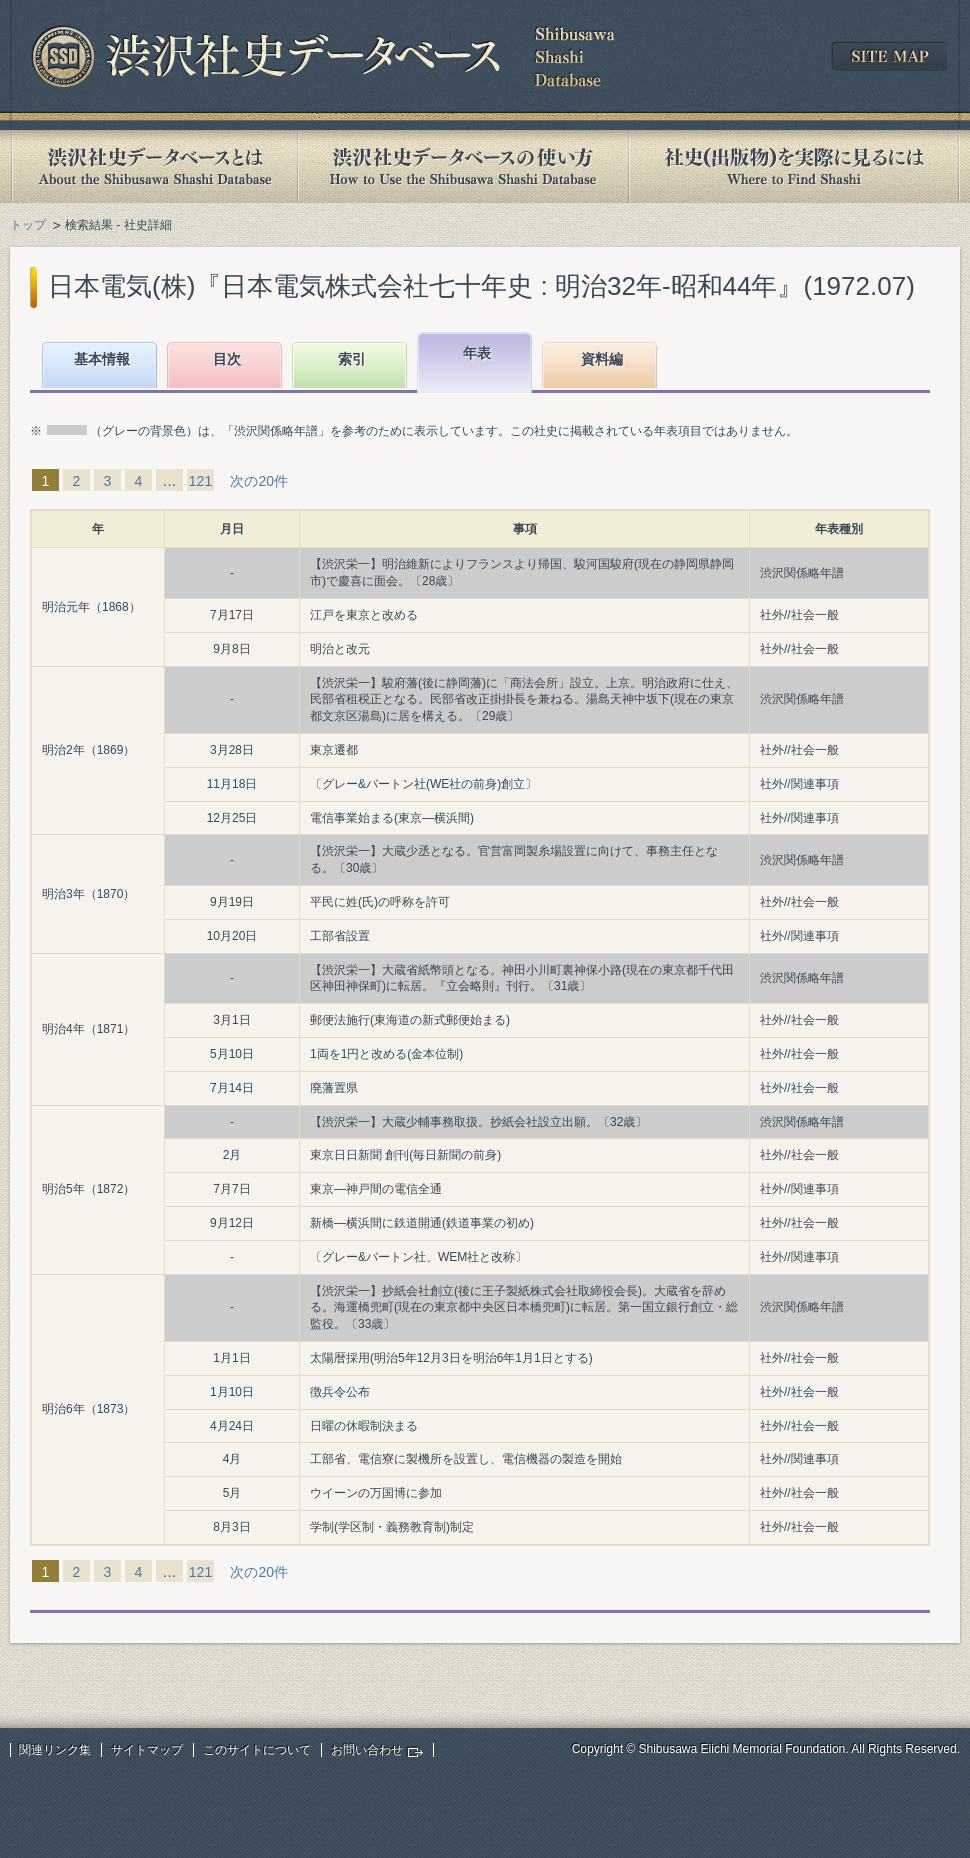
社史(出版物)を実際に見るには (794, 166)
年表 (477, 353)
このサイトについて (257, 1750)
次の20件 (259, 481)
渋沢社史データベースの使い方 (463, 166)
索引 (352, 359)
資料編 (602, 359)
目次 (227, 359)
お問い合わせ (367, 1750)
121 (200, 481)
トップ (28, 225)
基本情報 (102, 359)
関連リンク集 (55, 1750)
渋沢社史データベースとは (153, 166)
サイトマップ (147, 1750)
